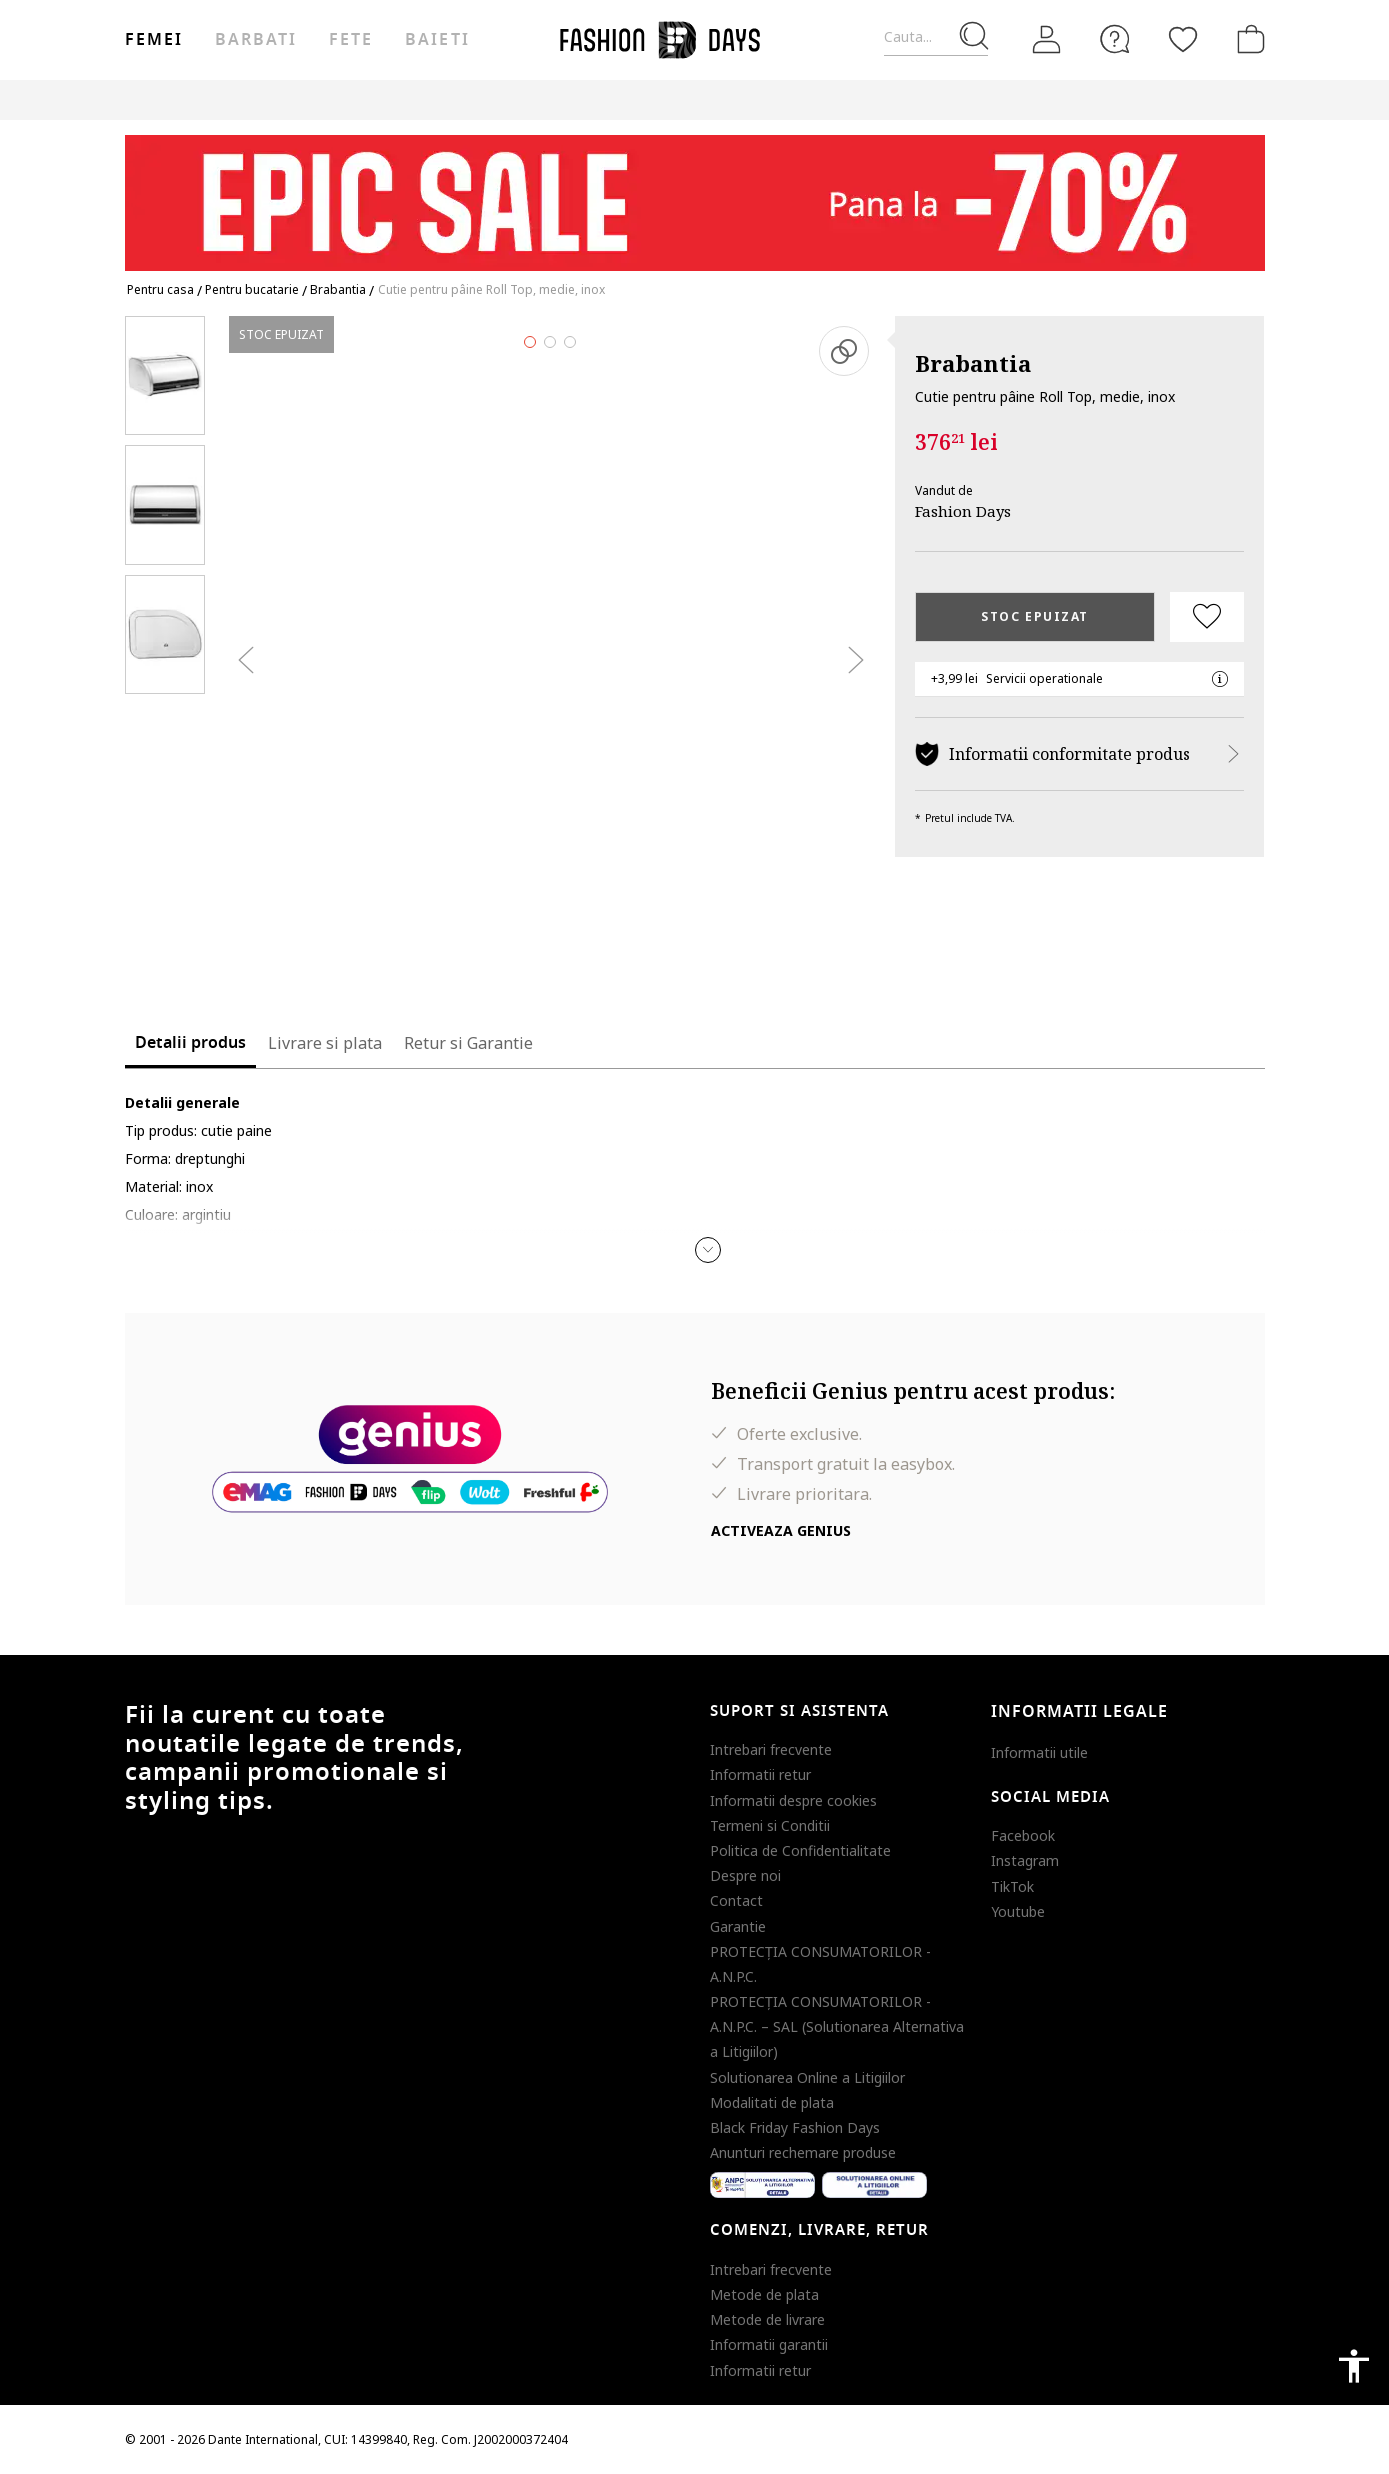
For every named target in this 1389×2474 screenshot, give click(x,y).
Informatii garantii (769, 2344)
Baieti (437, 40)
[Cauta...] (936, 37)
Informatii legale (1079, 1712)
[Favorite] (1183, 39)
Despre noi (745, 1875)
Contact (736, 1900)
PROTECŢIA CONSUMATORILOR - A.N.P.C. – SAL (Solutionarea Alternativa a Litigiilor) (837, 2026)
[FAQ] (1115, 39)
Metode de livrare (767, 2319)
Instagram (1025, 1860)
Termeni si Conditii (770, 1825)
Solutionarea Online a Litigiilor (807, 2077)
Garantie (738, 1926)
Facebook (1023, 1835)
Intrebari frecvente (771, 1749)
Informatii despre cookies (793, 1800)
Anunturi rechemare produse (803, 2152)
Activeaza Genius (781, 1530)
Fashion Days (963, 511)
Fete (351, 40)
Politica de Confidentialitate (800, 1850)
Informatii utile (1039, 1752)
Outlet (1050, 99)
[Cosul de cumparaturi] (1247, 39)
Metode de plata (764, 2294)
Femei (154, 40)
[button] (708, 1250)
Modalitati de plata (772, 2102)
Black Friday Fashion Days (795, 2127)
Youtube (1018, 1911)
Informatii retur (760, 1774)
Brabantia (973, 363)
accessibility (1354, 2366)
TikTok (1012, 1886)
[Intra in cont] (1047, 40)
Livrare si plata (325, 1043)
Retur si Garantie (468, 1043)
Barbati (256, 40)
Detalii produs (190, 1043)
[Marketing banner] (695, 193)
